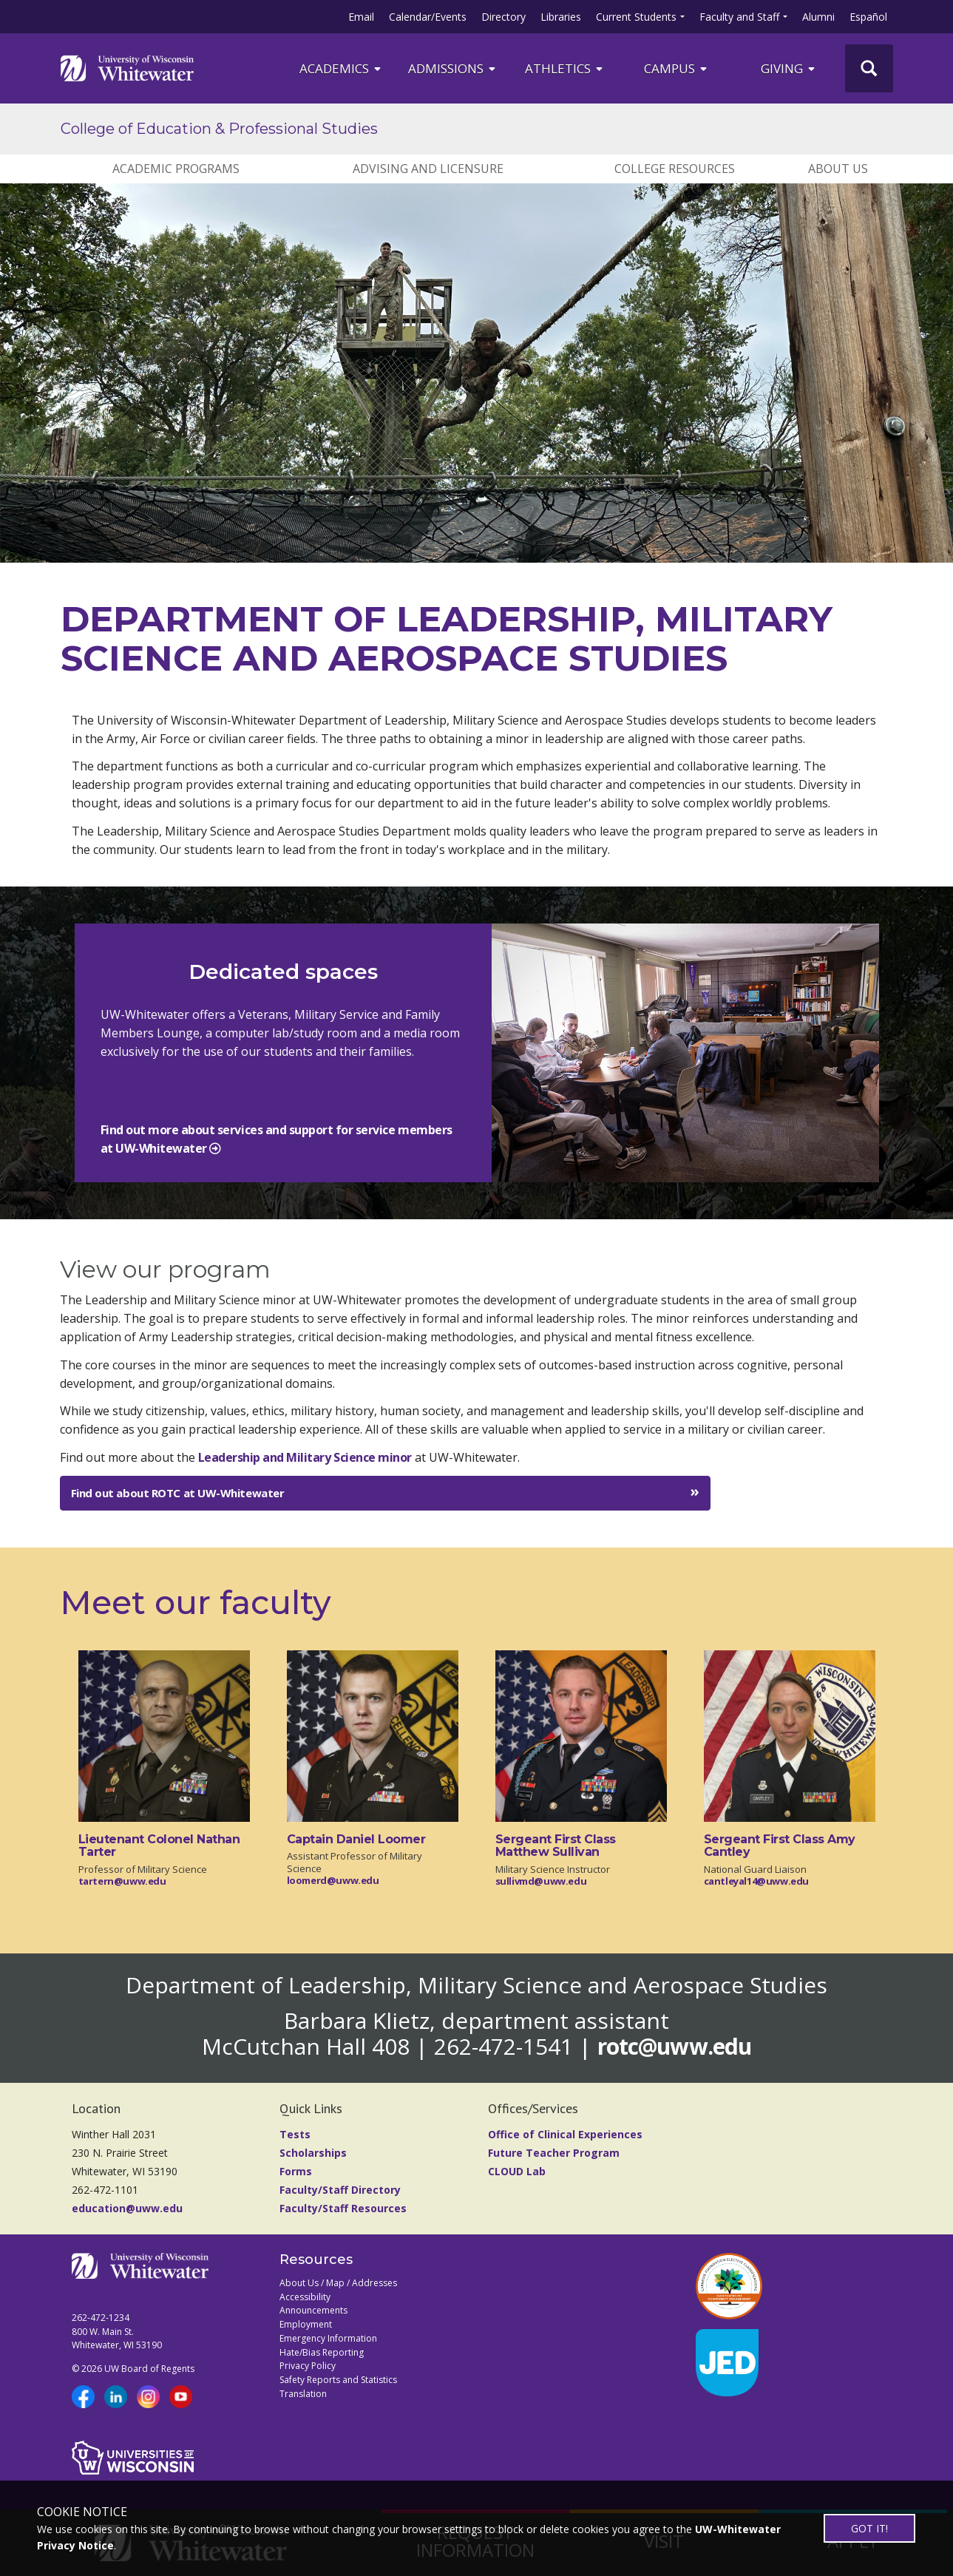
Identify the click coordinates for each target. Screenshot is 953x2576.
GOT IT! (869, 2528)
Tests (295, 2134)
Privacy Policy (307, 2365)
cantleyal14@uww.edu (757, 1881)
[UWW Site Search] (869, 68)
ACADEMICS (341, 68)
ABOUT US (838, 168)
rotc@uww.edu (674, 2046)
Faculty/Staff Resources (343, 2208)
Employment (305, 2324)
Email (361, 17)
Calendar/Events (428, 17)
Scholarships (313, 2153)
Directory (503, 17)
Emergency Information (328, 2338)
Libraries (560, 17)
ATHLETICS (565, 68)
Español (868, 17)
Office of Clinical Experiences (565, 2134)
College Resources (674, 168)
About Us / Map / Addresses (338, 2283)
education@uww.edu (127, 2208)
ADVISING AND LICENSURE (428, 168)
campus (676, 68)
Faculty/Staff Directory (340, 2190)
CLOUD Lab (517, 2171)
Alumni (818, 17)
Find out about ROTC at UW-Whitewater (178, 1492)
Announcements (313, 2310)
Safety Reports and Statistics (338, 2379)
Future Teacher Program (554, 2153)
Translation (303, 2393)
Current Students (636, 17)
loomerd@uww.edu (333, 1880)
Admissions (453, 68)
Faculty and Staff (739, 17)
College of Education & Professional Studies (219, 129)
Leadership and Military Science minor (305, 1457)
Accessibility (304, 2297)
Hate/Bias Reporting (321, 2352)
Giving (789, 68)
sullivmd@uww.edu (541, 1881)
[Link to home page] (127, 68)
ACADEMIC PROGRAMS (176, 168)
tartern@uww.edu (122, 1881)
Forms (295, 2171)
